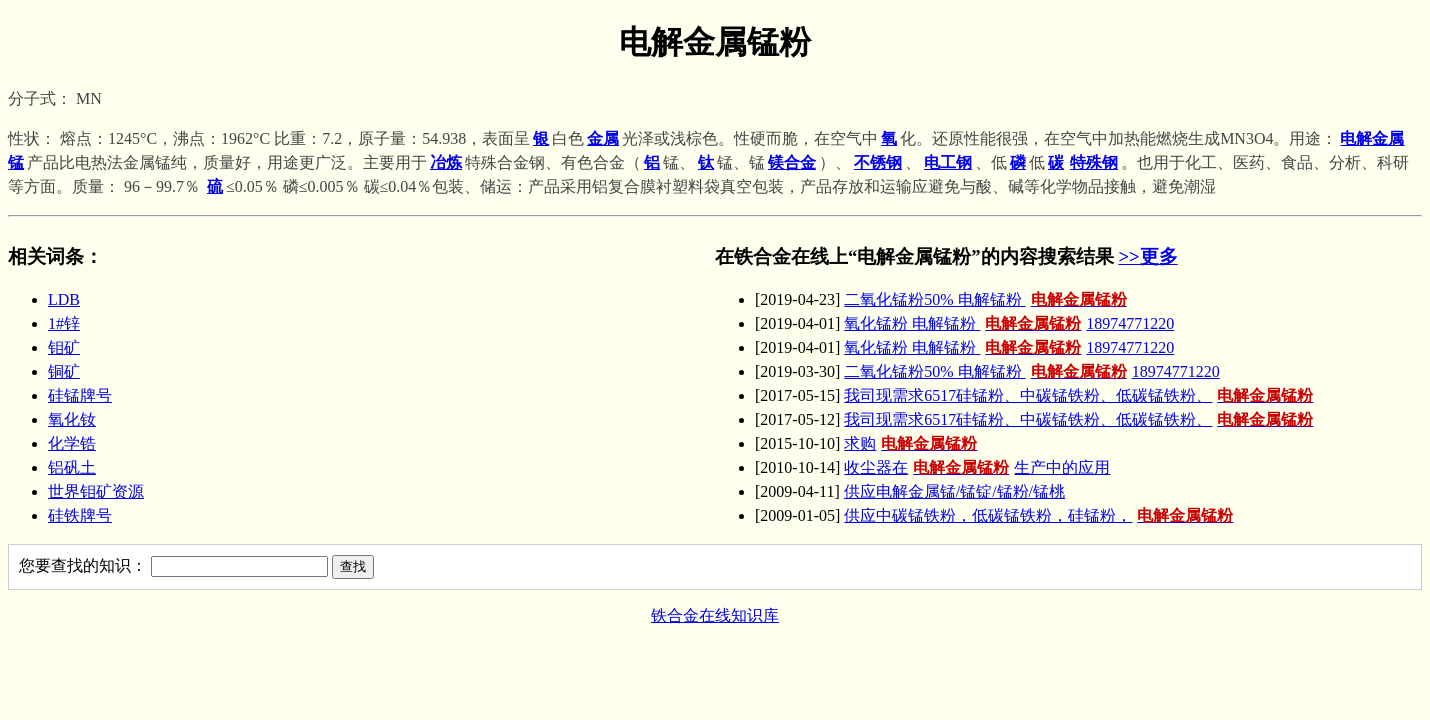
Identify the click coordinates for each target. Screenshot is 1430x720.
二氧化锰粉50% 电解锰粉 (987, 299)
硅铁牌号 (80, 515)
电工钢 (948, 162)
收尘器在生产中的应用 (977, 467)
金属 (603, 138)
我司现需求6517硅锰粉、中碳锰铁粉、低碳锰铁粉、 (1081, 395)
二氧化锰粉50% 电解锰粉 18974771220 (1031, 371)
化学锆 (72, 443)
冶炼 (446, 162)
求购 (913, 443)
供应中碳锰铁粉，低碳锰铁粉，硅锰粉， (1041, 515)
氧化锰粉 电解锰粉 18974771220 (1009, 323)
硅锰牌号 (80, 395)
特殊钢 (1094, 162)
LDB (64, 299)
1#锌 (64, 323)
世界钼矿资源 (96, 491)
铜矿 (64, 371)
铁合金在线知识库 (715, 615)
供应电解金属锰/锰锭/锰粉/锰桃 (954, 491)
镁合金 (792, 162)
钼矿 (64, 347)
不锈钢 (878, 162)
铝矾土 (72, 467)
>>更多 (1147, 256)
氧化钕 (72, 419)
